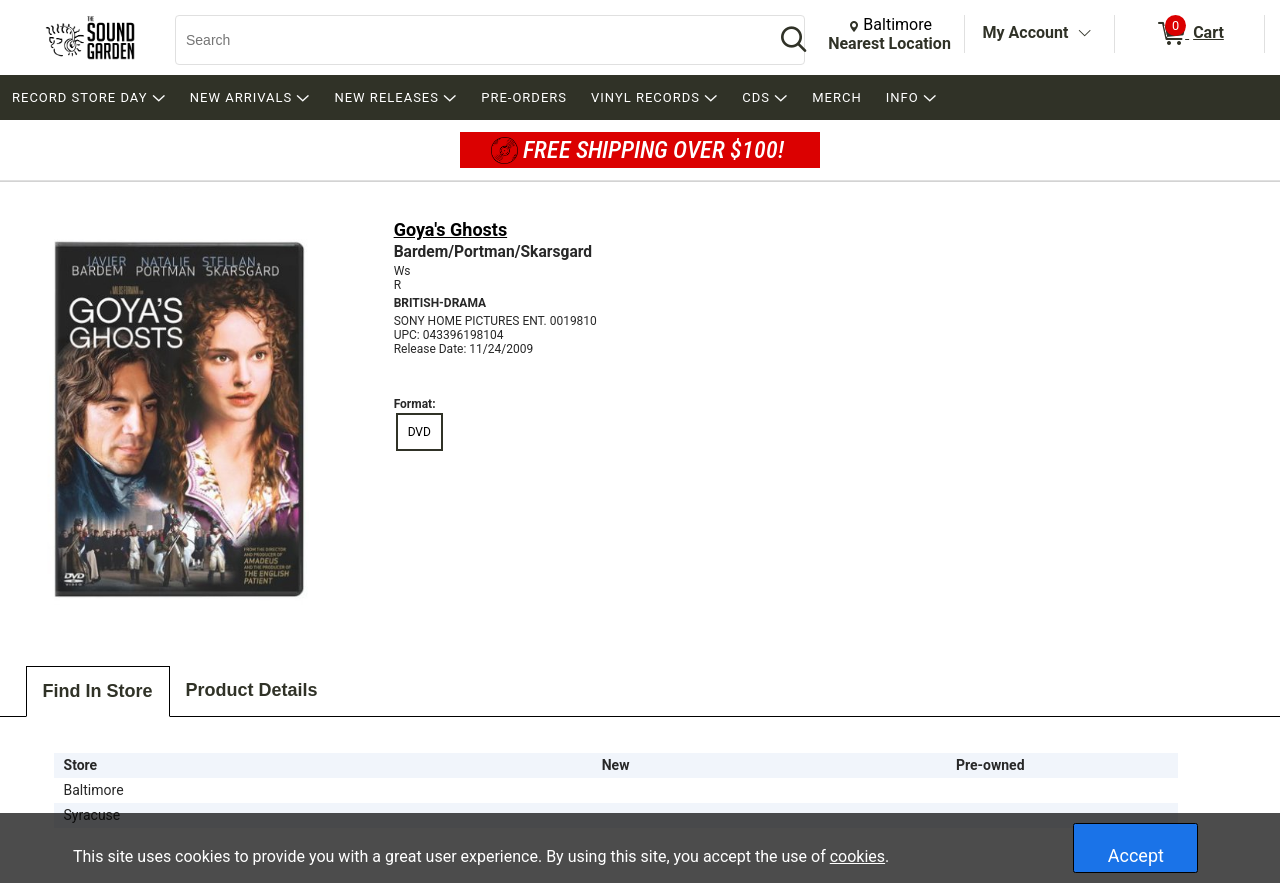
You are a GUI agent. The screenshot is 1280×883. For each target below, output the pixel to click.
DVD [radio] (419, 432)
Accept (1136, 855)
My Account (1026, 32)
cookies (857, 856)
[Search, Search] (465, 40)
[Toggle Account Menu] (1084, 34)
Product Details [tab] (252, 690)
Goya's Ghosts (451, 229)
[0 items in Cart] (1189, 34)
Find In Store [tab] (98, 691)
